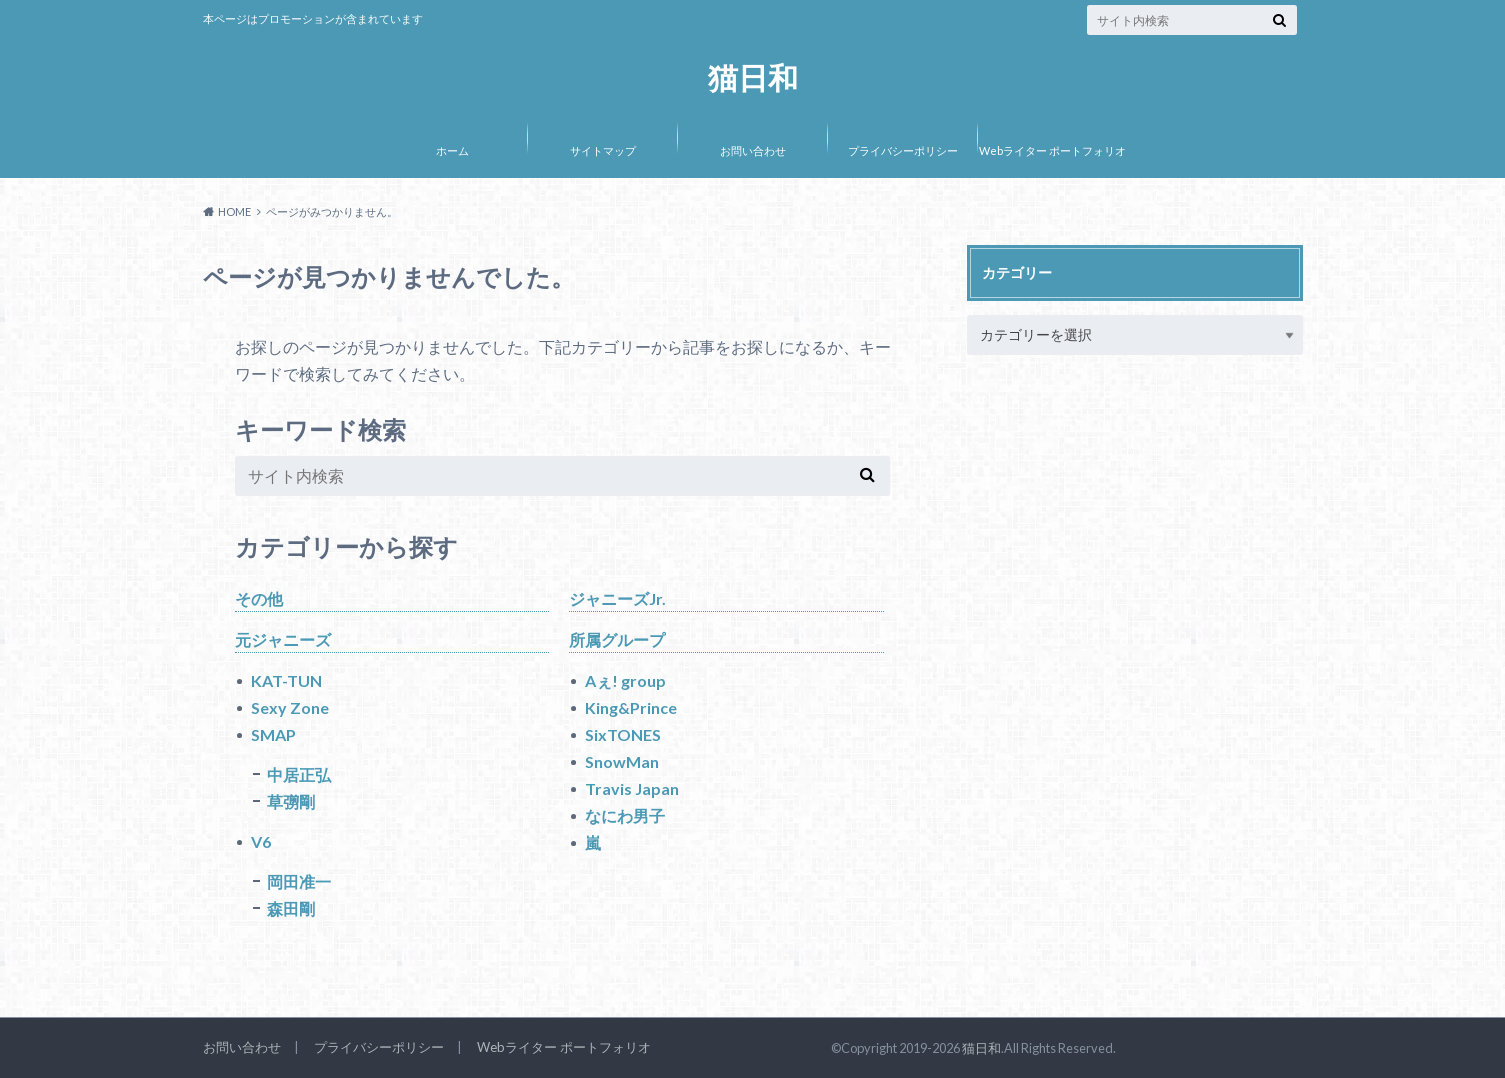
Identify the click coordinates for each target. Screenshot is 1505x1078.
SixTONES (623, 734)
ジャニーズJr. (617, 598)
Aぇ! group (625, 680)
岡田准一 (299, 881)
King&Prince (631, 707)
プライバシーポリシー (903, 150)
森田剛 (291, 908)
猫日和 (753, 77)
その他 (259, 598)
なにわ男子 (625, 815)
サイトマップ (603, 150)
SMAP (273, 734)
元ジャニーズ (283, 639)
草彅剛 (291, 801)
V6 (261, 841)
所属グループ (617, 639)
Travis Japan (632, 788)
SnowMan (622, 761)
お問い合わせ (753, 150)
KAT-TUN (286, 680)
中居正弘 (299, 774)
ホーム (452, 150)
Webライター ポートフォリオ (1052, 150)
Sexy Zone (290, 707)
